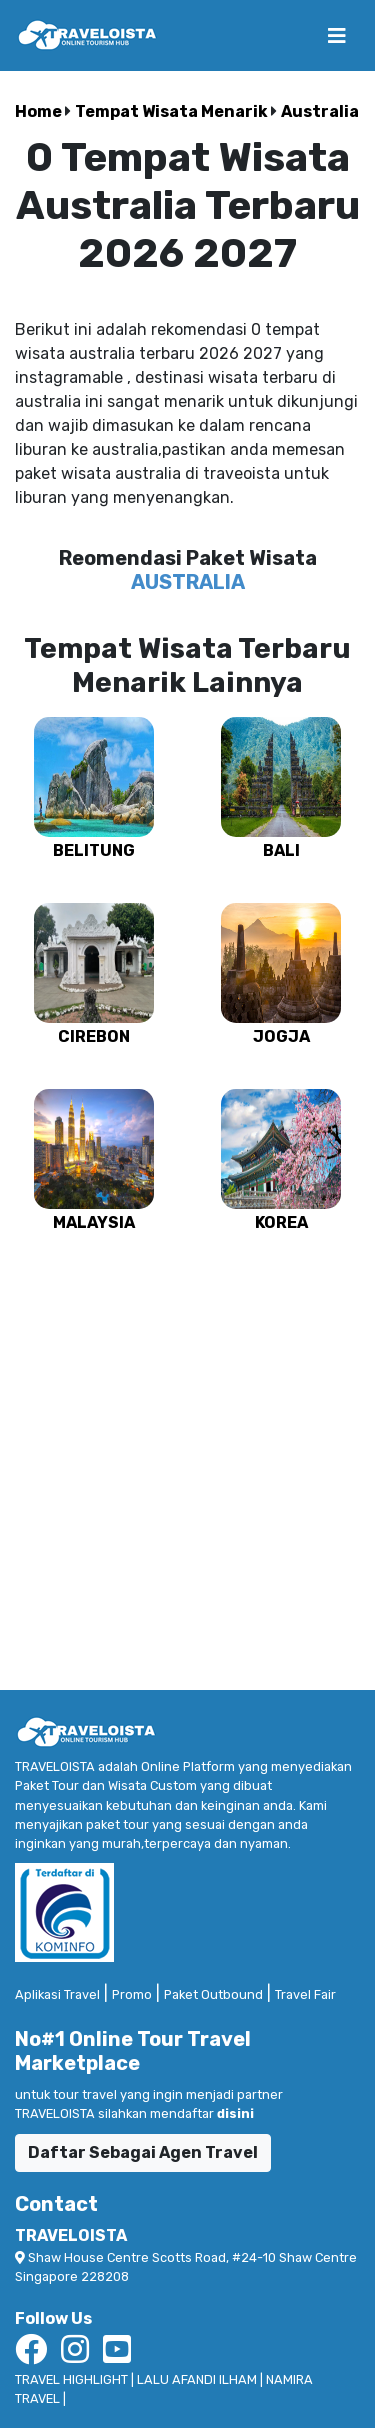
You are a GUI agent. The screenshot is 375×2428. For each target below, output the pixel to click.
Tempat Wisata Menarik (173, 111)
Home (40, 111)
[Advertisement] (187, 1452)
